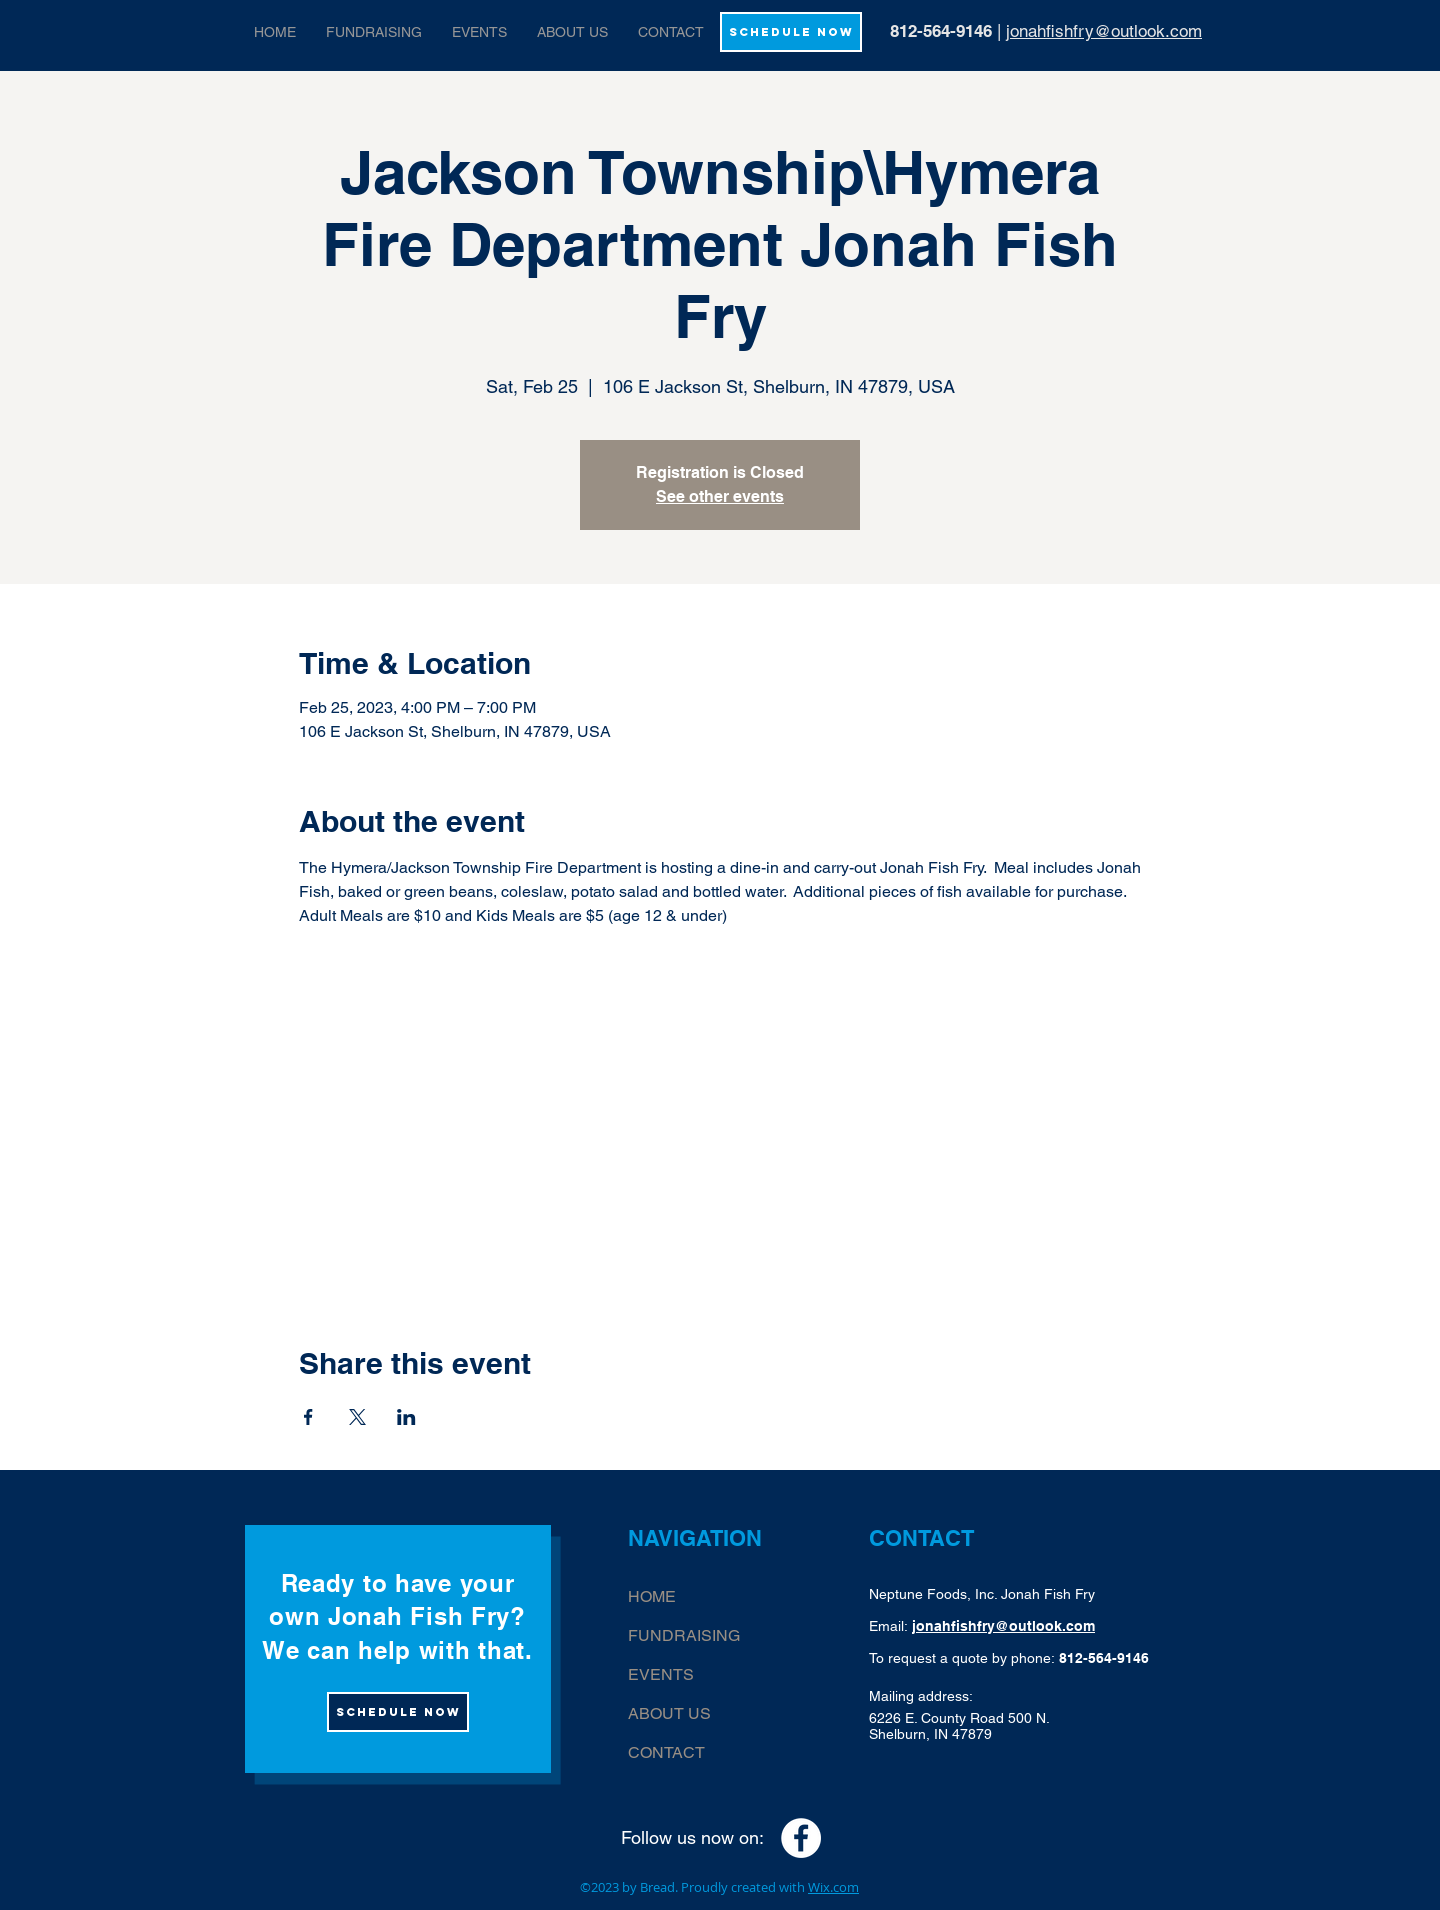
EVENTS (661, 1674)
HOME (652, 1596)
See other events (720, 496)
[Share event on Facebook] (308, 1417)
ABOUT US (669, 1713)
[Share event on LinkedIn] (406, 1417)
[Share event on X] (357, 1417)
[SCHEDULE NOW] (791, 32)
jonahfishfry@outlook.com (1104, 31)
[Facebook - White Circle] (801, 1838)
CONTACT (666, 1752)
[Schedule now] (398, 1712)
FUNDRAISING (684, 1635)
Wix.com (833, 1887)
